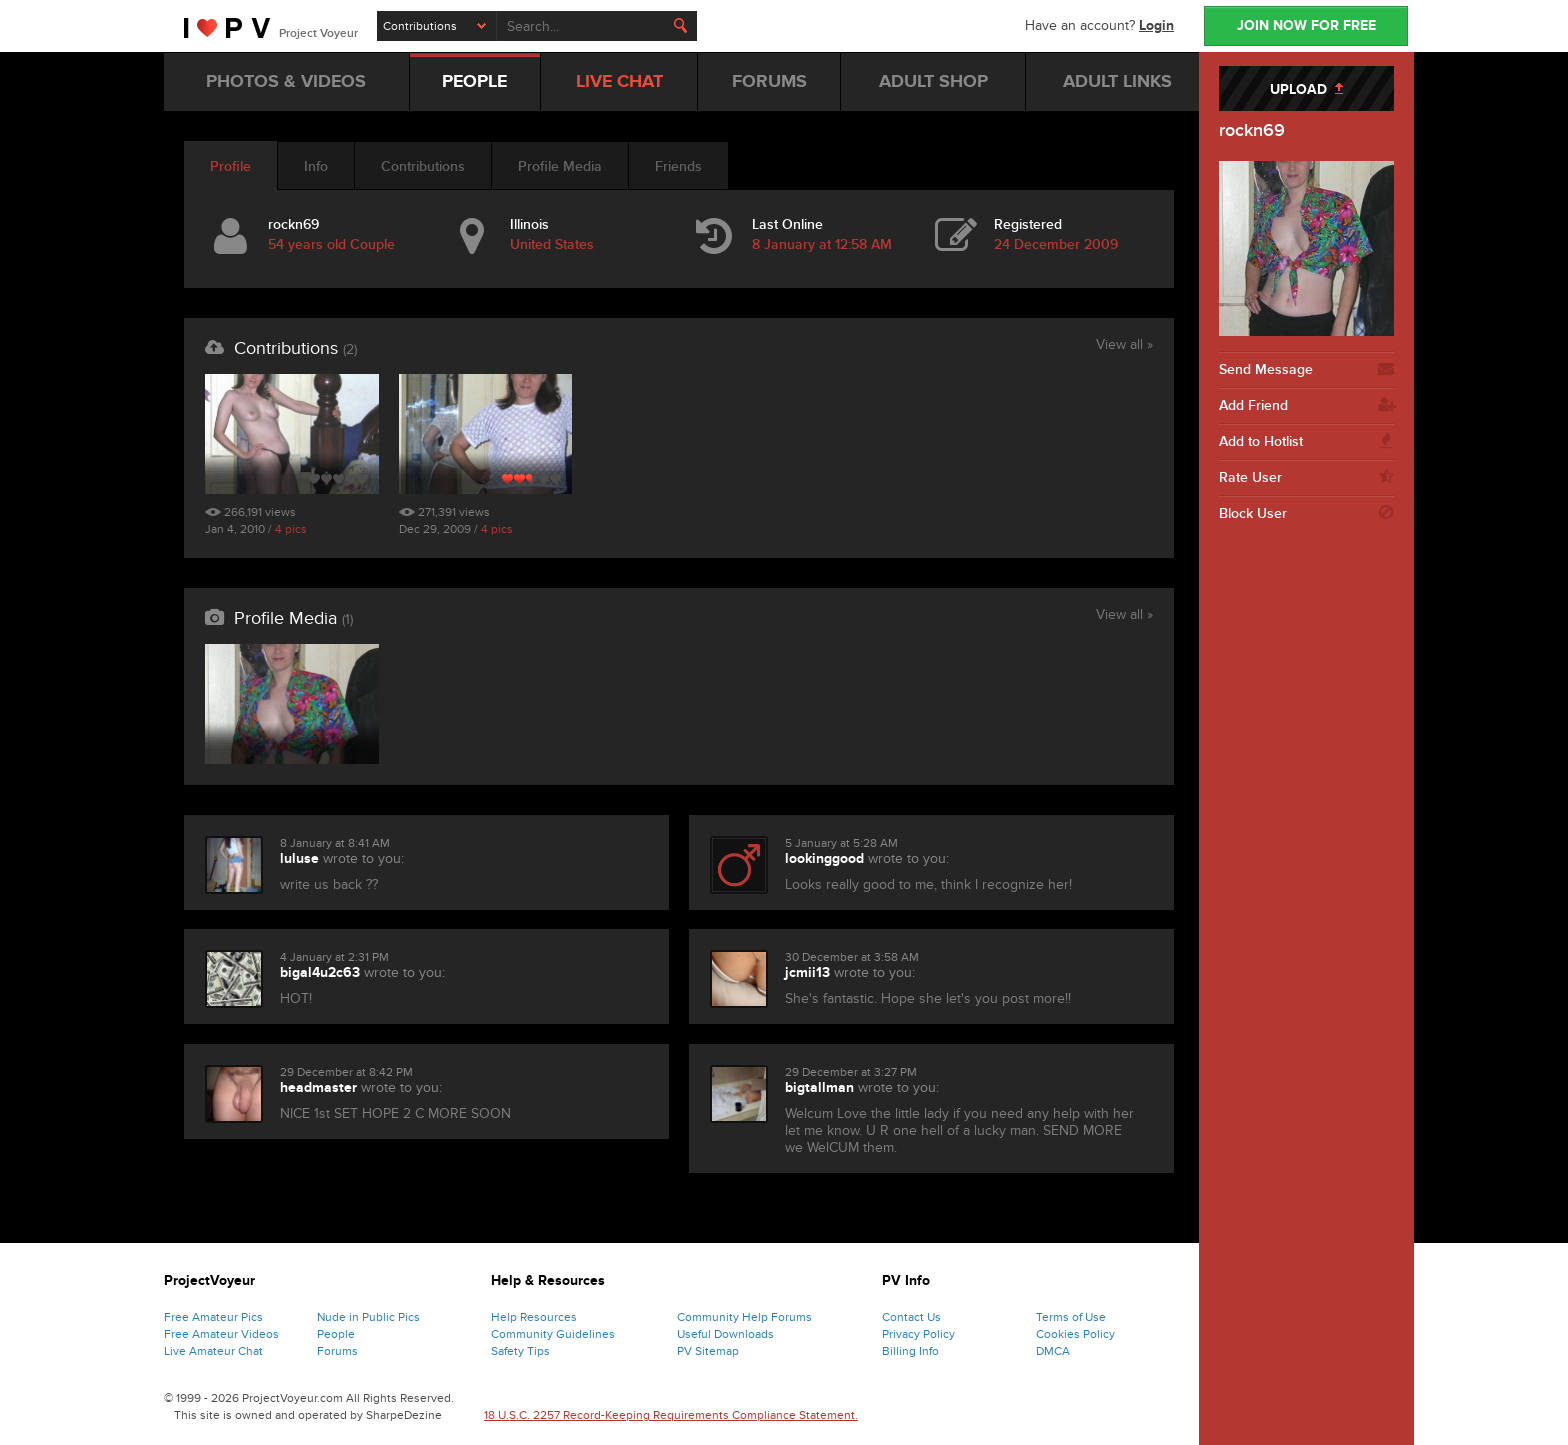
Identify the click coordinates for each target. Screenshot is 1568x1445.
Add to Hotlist (1306, 442)
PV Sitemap (708, 1351)
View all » (1124, 346)
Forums (337, 1351)
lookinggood (824, 858)
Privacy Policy (918, 1334)
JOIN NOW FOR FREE (1306, 25)
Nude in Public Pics (368, 1317)
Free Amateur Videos (221, 1334)
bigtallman (819, 1087)
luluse (299, 858)
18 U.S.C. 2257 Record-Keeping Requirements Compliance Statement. (671, 1415)
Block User (1306, 514)
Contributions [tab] (423, 166)
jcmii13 (807, 972)
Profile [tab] (230, 166)
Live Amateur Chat (213, 1351)
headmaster (318, 1087)
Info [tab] (316, 166)
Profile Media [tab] (560, 166)
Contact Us (911, 1317)
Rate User (1306, 478)
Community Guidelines (553, 1334)
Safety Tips (520, 1351)
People (336, 1334)
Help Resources (534, 1317)
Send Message (1306, 370)
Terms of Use (1071, 1317)
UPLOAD (1306, 89)
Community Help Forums (744, 1317)
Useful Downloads (725, 1334)
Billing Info (910, 1351)
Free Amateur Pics (213, 1317)
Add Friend (1306, 406)
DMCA (1053, 1351)
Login (1156, 25)
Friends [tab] (678, 166)
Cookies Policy (1075, 1334)
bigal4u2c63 (320, 972)
